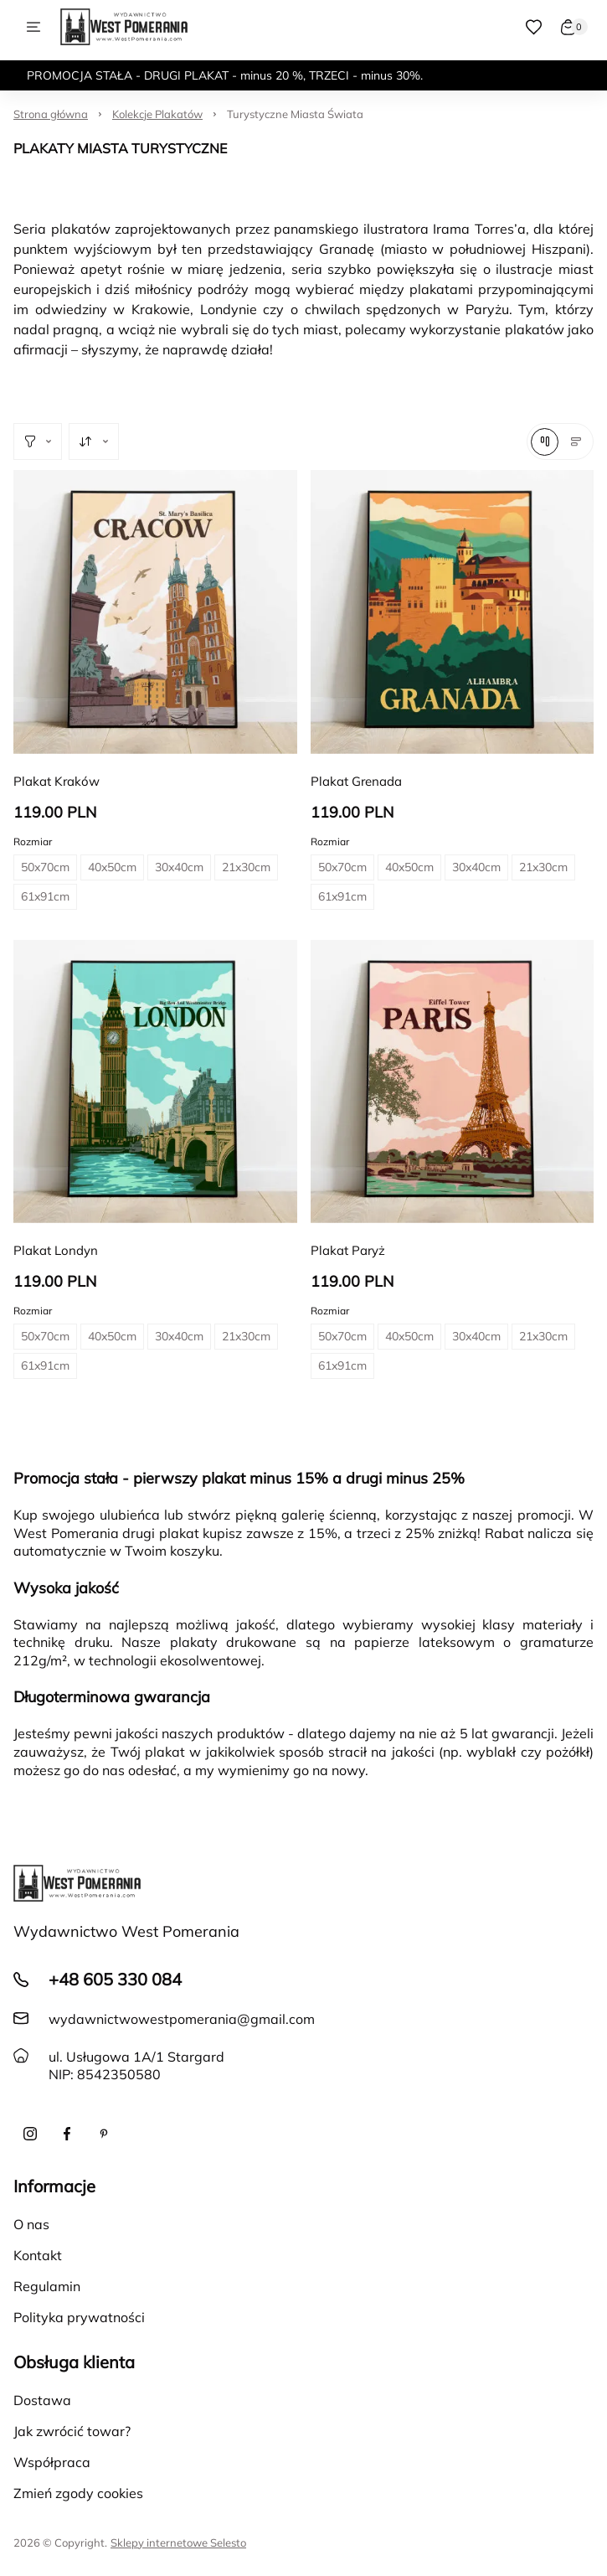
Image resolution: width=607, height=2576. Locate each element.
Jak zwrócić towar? (72, 2431)
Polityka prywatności (79, 2317)
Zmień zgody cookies (78, 2493)
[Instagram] (30, 2133)
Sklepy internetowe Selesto (178, 2542)
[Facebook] (67, 2133)
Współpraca (51, 2462)
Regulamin (46, 2286)
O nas (31, 2224)
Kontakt (37, 2255)
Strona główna (50, 114)
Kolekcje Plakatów (157, 114)
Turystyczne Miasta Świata (295, 114)
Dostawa (42, 2400)
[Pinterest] (104, 2133)
